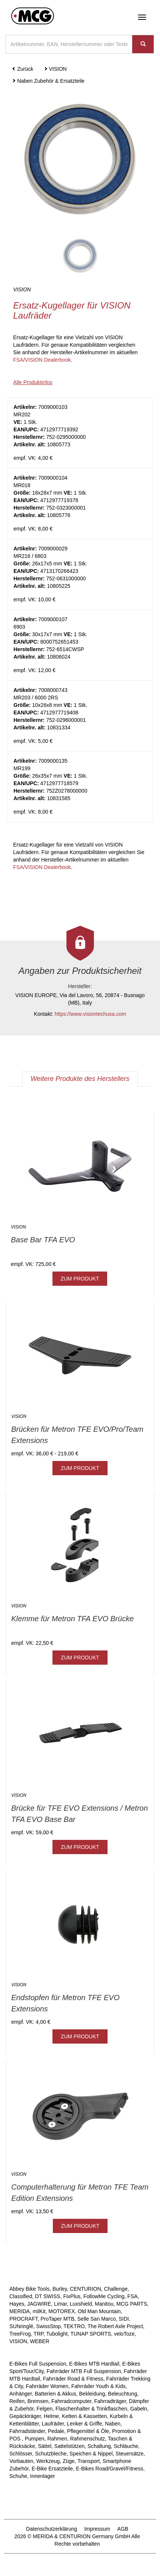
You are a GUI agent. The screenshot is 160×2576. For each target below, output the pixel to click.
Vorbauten (21, 2461)
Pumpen (34, 2439)
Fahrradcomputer (71, 2401)
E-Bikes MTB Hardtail (94, 2364)
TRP (38, 2334)
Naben (112, 2424)
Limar (60, 2304)
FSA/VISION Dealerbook (42, 360)
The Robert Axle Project (115, 2326)
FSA (132, 2296)
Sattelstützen (69, 2446)
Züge (69, 2461)
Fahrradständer (27, 2431)
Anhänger (20, 2394)
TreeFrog (20, 2334)
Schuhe (18, 2476)
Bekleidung (92, 2394)
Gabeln (138, 2409)
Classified (20, 2296)
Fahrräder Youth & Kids (98, 2386)
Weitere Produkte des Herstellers (80, 1078)
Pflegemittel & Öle (88, 2431)
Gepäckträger (25, 2416)
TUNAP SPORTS (90, 2334)
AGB (123, 2529)
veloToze (124, 2334)
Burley (59, 2289)
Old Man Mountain (99, 2311)
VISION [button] (55, 69)
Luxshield (81, 2304)
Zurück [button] (22, 69)
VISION (18, 2341)
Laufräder (53, 2424)
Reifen (16, 2401)
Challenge (115, 2289)
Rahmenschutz (87, 2439)
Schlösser (20, 2454)
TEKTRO (74, 2326)
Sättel (44, 2446)
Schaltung (99, 2446)
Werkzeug (48, 2461)
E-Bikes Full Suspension (37, 2364)
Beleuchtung (122, 2394)
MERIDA (19, 2311)
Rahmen (57, 2439)
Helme (51, 2416)
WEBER (39, 2341)
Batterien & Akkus (55, 2394)
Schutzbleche (50, 2454)
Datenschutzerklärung (51, 2529)
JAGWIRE (39, 2304)
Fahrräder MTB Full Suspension (83, 2371)
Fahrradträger (110, 2401)
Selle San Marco (96, 2319)
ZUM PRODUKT (80, 1279)
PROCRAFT (23, 2319)
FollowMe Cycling (103, 2296)
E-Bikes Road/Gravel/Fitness (109, 2469)
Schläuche (126, 2446)
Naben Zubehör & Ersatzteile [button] (48, 81)
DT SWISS (47, 2296)
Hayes (16, 2304)
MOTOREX (61, 2311)
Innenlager (42, 2476)
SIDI (124, 2319)
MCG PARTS (132, 2304)
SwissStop (48, 2326)
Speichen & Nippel (90, 2454)
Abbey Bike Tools (29, 2289)
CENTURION (85, 2289)
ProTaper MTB (57, 2319)
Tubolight (56, 2334)
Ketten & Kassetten (84, 2416)
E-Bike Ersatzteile (52, 2469)
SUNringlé (21, 2326)
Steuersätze (129, 2454)
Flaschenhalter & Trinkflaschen (91, 2409)
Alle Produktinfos (32, 382)
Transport (89, 2461)
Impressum (97, 2529)
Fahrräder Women (47, 2386)
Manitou (104, 2304)
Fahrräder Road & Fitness (73, 2379)
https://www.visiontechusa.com (90, 1014)
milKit (39, 2311)
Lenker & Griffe (84, 2424)
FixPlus (72, 2296)
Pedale (56, 2431)
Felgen (44, 2409)
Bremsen (37, 2401)
